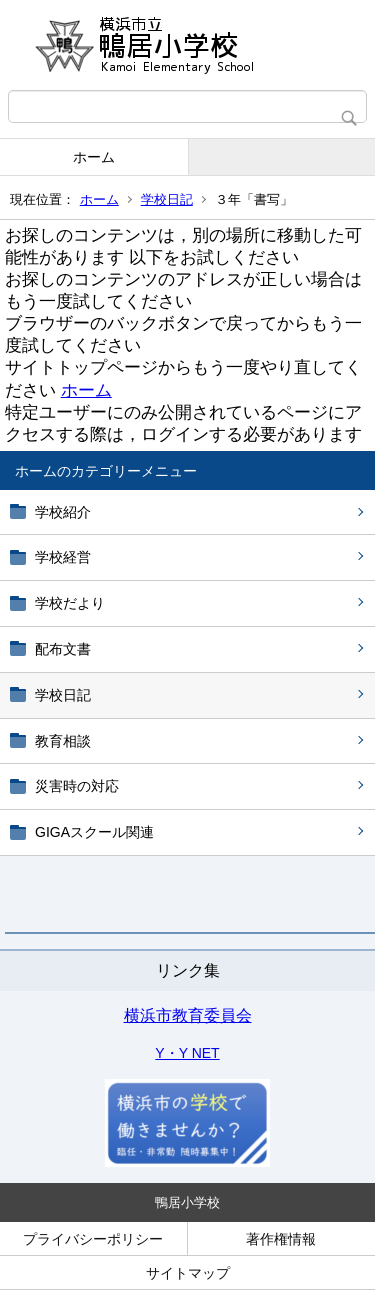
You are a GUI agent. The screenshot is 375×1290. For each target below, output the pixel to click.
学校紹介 (63, 512)
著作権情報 (281, 1239)
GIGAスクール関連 (94, 832)
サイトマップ (188, 1273)
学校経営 (63, 557)
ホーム (94, 157)
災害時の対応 (77, 786)
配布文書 (63, 649)
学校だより (70, 603)
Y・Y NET (187, 1053)
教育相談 (63, 741)
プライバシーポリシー (93, 1239)
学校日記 (167, 199)
